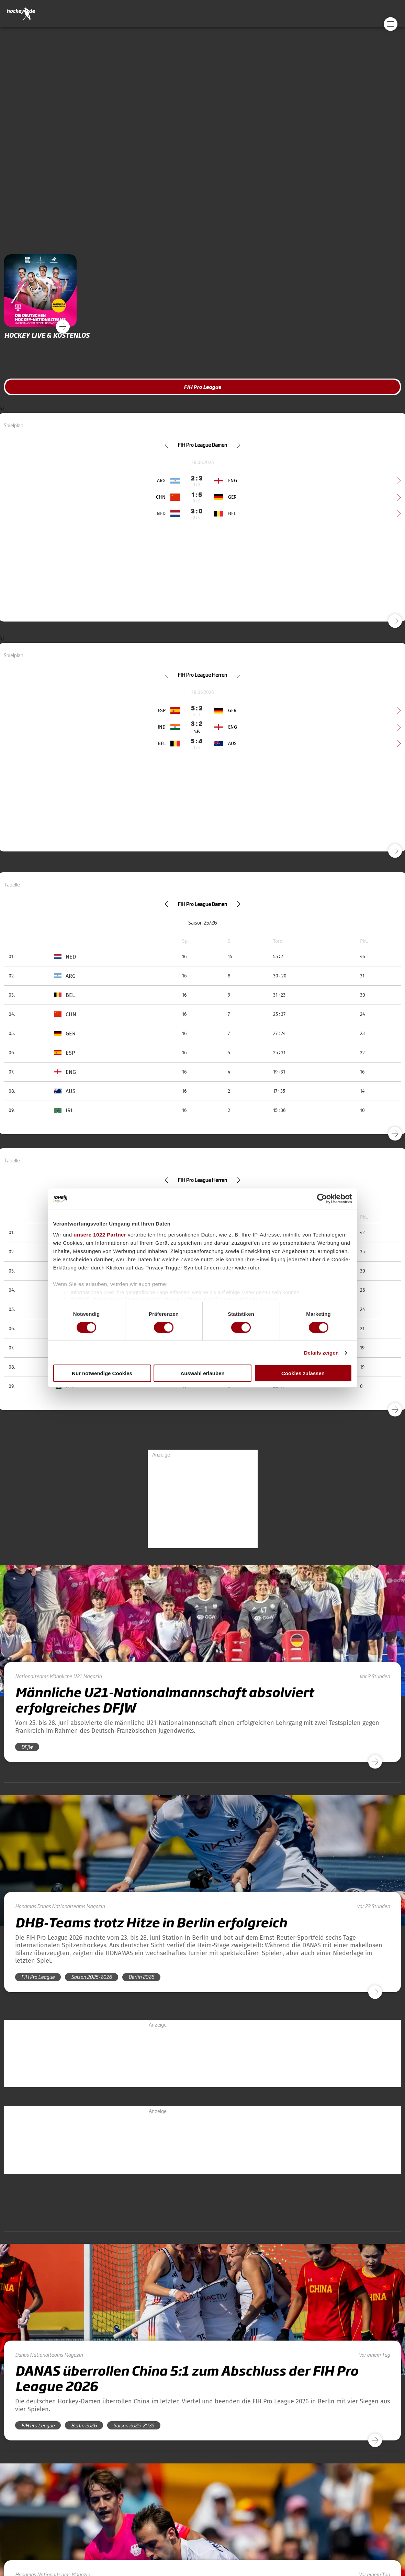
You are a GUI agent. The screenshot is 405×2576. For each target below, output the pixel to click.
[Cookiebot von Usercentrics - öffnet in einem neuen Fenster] (322, 1199)
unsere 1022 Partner (100, 1234)
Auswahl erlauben (202, 1373)
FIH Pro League (202, 386)
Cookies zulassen (303, 1373)
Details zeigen (321, 1353)
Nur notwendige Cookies (102, 1373)
